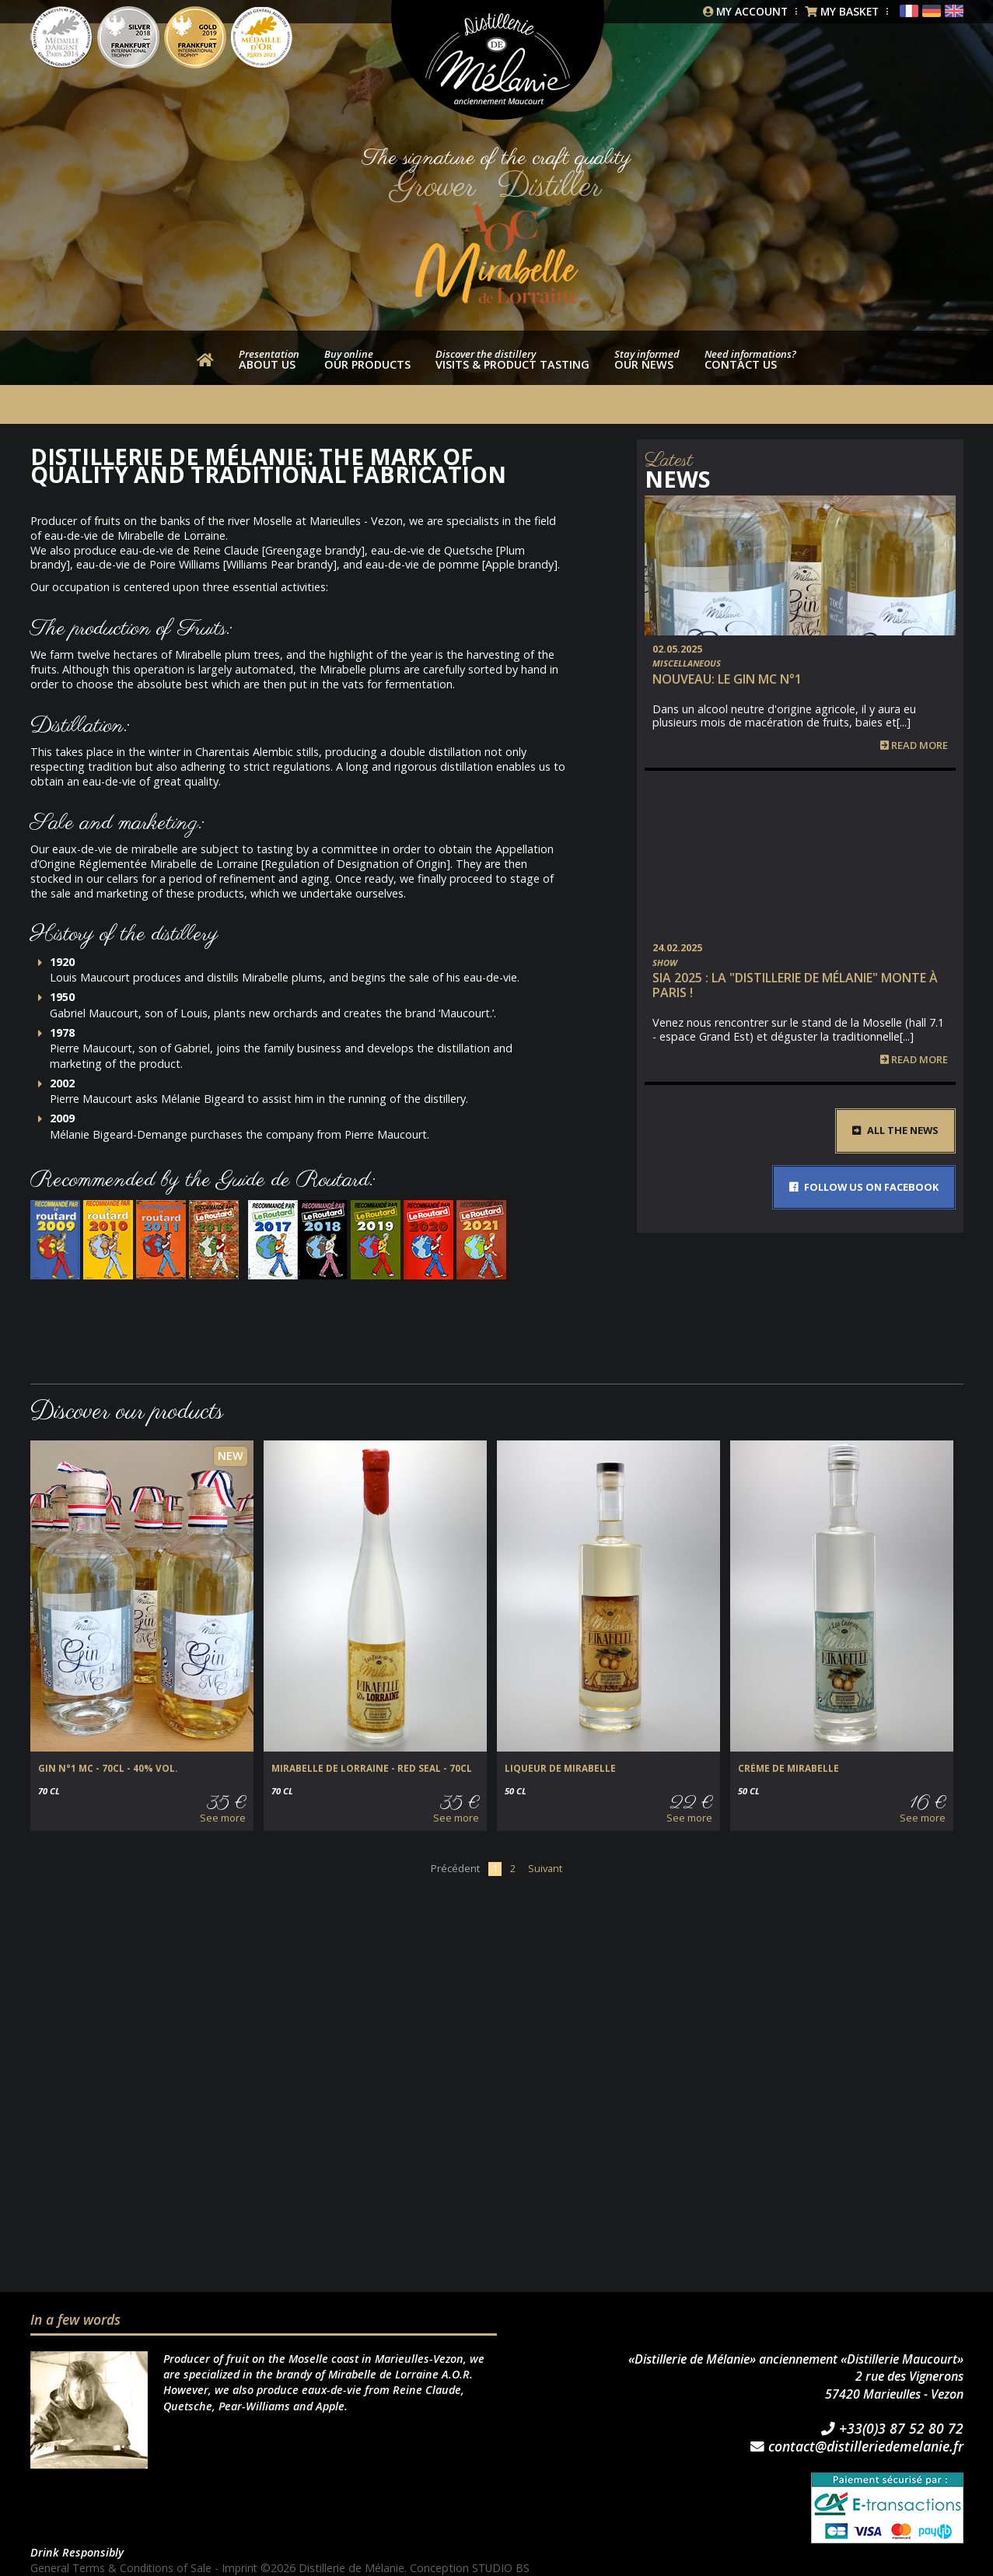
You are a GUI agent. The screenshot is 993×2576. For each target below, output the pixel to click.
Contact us (750, 359)
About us (269, 359)
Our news (647, 359)
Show (664, 962)
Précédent (455, 1868)
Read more (914, 745)
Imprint (242, 2567)
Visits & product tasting (512, 359)
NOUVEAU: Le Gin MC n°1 (727, 679)
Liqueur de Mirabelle (557, 1768)
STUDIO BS (505, 2567)
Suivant (545, 1868)
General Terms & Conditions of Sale (122, 2567)
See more (223, 1818)
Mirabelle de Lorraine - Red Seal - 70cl (364, 1768)
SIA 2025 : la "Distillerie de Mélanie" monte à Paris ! (795, 985)
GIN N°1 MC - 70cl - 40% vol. (102, 1768)
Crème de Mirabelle (785, 1768)
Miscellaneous (686, 663)
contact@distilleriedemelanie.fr (856, 2446)
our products (367, 359)
